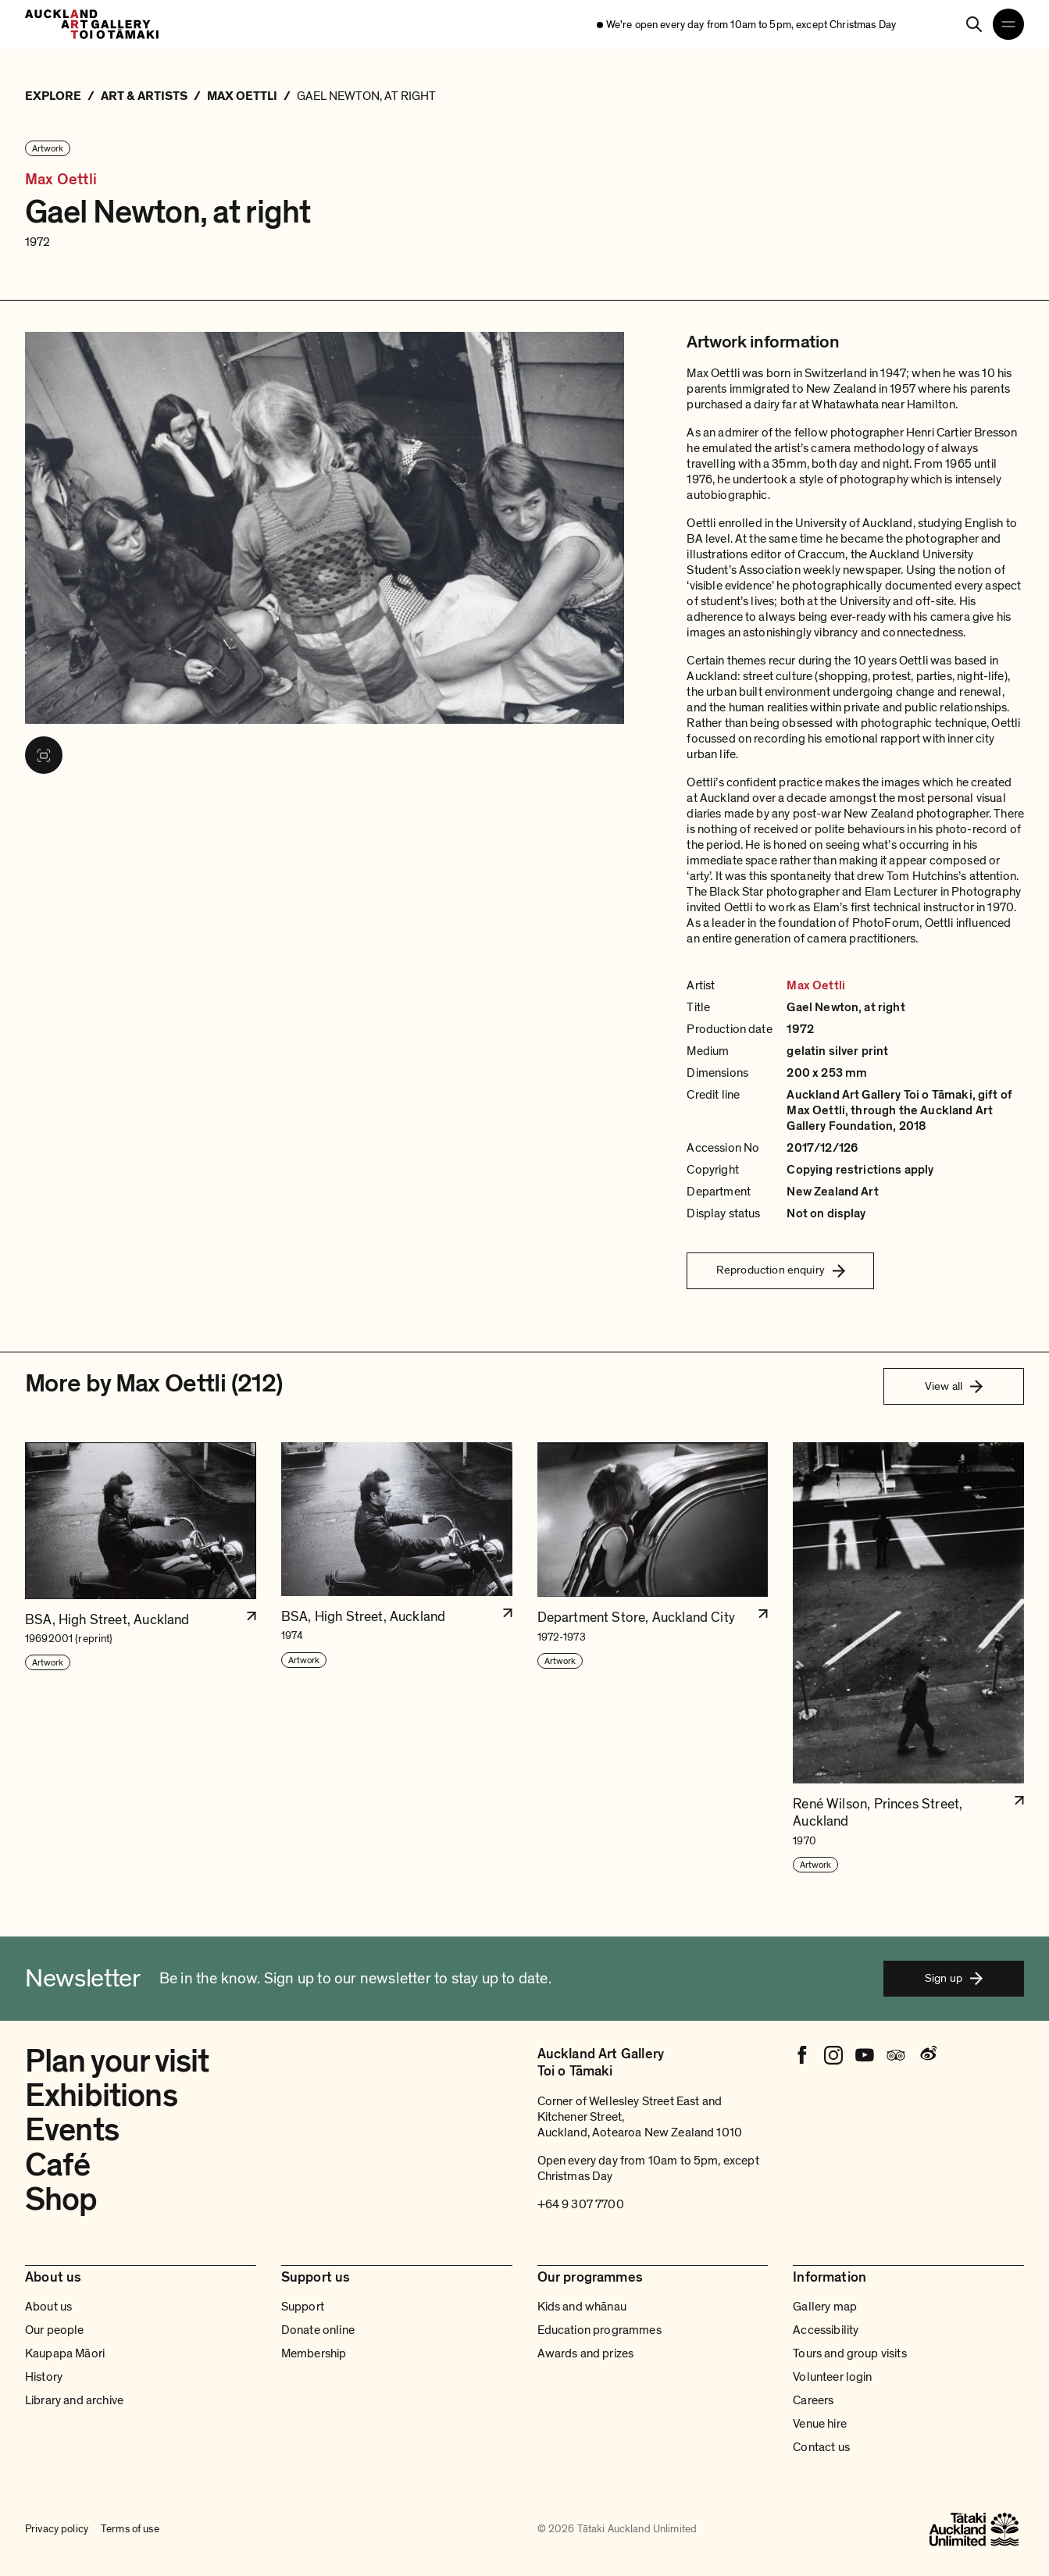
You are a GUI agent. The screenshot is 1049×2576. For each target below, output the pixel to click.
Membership (314, 2353)
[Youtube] (864, 2055)
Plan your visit (117, 2061)
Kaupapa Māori (65, 2353)
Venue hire (820, 2423)
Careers (813, 2400)
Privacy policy (56, 2528)
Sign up (954, 1978)
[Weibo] (927, 2055)
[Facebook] (802, 2055)
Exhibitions (101, 2096)
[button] (140, 1658)
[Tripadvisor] (896, 2055)
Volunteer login (832, 2376)
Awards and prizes (585, 2353)
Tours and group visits (850, 2353)
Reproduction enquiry (780, 1269)
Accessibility (825, 2330)
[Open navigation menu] (1008, 24)
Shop (61, 2199)
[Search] (974, 24)
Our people (54, 2330)
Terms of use (130, 2528)
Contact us (821, 2447)
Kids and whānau (581, 2306)
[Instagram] (833, 2055)
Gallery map (825, 2306)
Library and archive (74, 2400)
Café (58, 2165)
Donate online (318, 2330)
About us (48, 2306)
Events (72, 2130)
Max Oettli (61, 180)
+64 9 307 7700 (580, 2204)
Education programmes (599, 2330)
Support (302, 2306)
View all (954, 1386)
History (43, 2376)
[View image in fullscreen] (43, 755)
